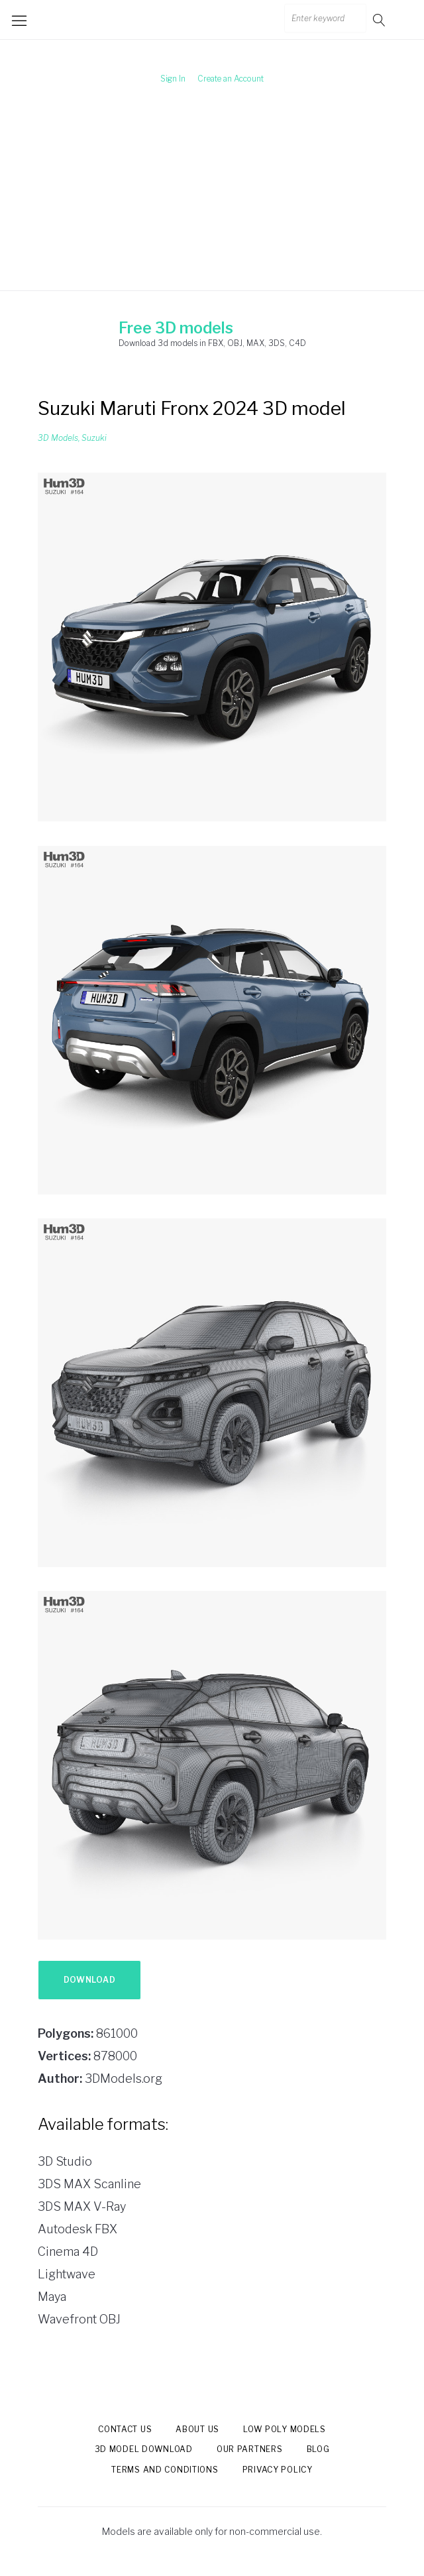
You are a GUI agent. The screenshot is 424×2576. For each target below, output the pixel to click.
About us (197, 2429)
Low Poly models (284, 2429)
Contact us (125, 2429)
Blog (318, 2449)
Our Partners (250, 2449)
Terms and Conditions (164, 2470)
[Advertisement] (212, 198)
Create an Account (230, 79)
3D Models (58, 438)
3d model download (144, 2449)
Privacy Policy (277, 2470)
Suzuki (94, 438)
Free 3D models (176, 328)
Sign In (173, 79)
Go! (380, 19)
